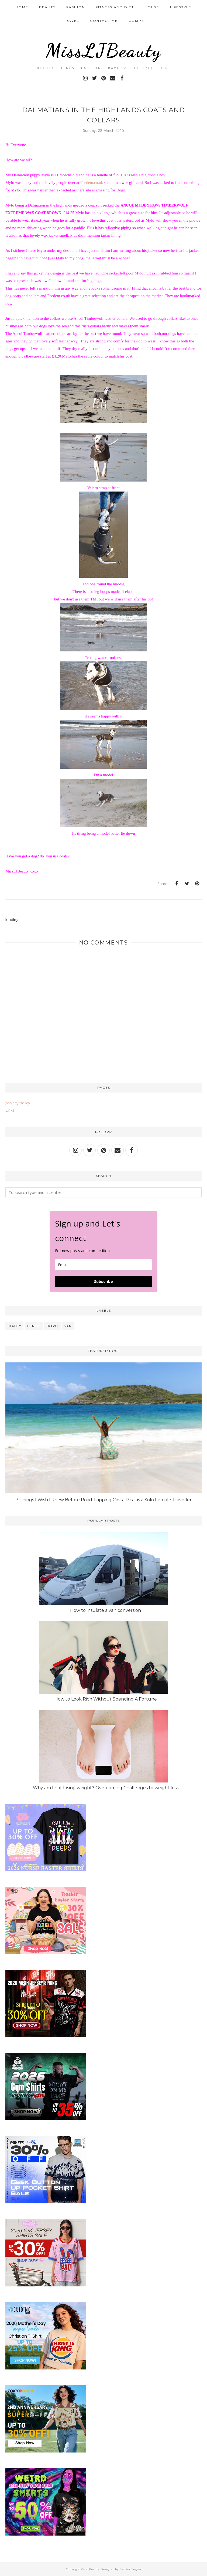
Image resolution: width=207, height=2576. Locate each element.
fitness (33, 1326)
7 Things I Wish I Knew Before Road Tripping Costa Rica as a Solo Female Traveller (104, 1499)
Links (10, 1110)
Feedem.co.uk (91, 182)
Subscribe (103, 1281)
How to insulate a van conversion (105, 1610)
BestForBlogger (130, 2569)
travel (52, 1326)
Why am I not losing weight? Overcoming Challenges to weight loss (105, 1787)
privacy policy (17, 1102)
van (68, 1326)
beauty (14, 1326)
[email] (103, 1264)
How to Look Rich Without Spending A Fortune (105, 1699)
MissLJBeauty (103, 50)
